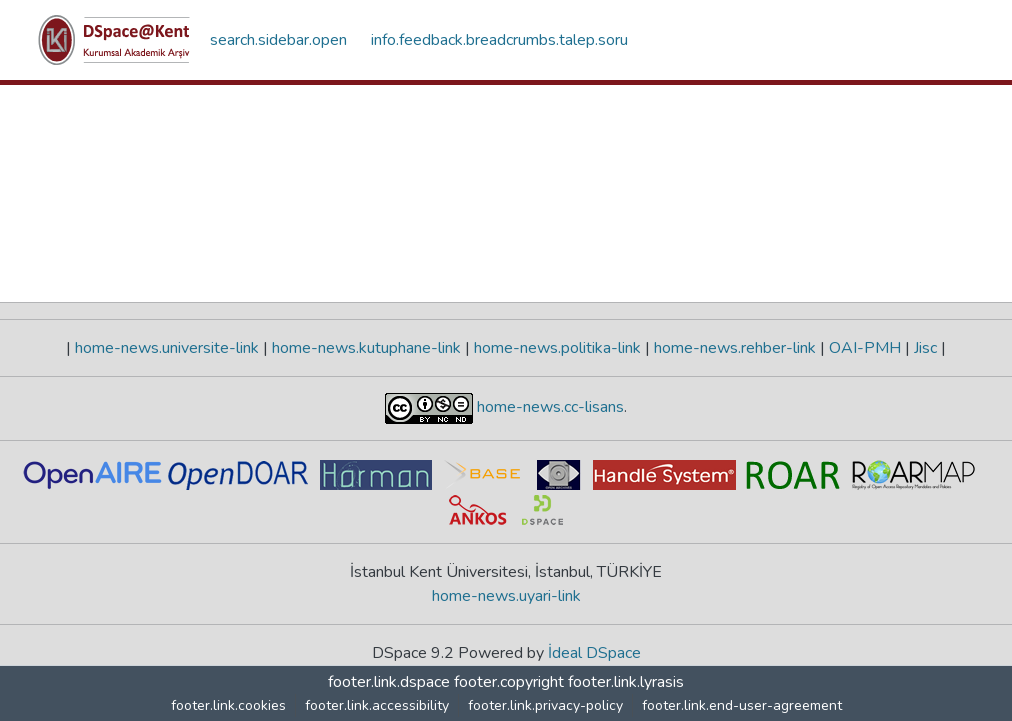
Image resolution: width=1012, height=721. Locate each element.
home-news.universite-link (167, 348)
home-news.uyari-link (506, 596)
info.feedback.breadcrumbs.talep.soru (499, 40)
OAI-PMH (865, 348)
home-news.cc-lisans (548, 407)
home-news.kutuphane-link (366, 348)
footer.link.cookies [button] (228, 705)
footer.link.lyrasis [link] (626, 682)
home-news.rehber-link (735, 348)
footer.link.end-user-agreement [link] (742, 705)
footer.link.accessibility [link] (377, 705)
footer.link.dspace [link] (389, 682)
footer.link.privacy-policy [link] (545, 705)
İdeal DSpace (594, 653)
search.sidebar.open (278, 40)
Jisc (925, 348)
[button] (114, 40)
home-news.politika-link (557, 348)
